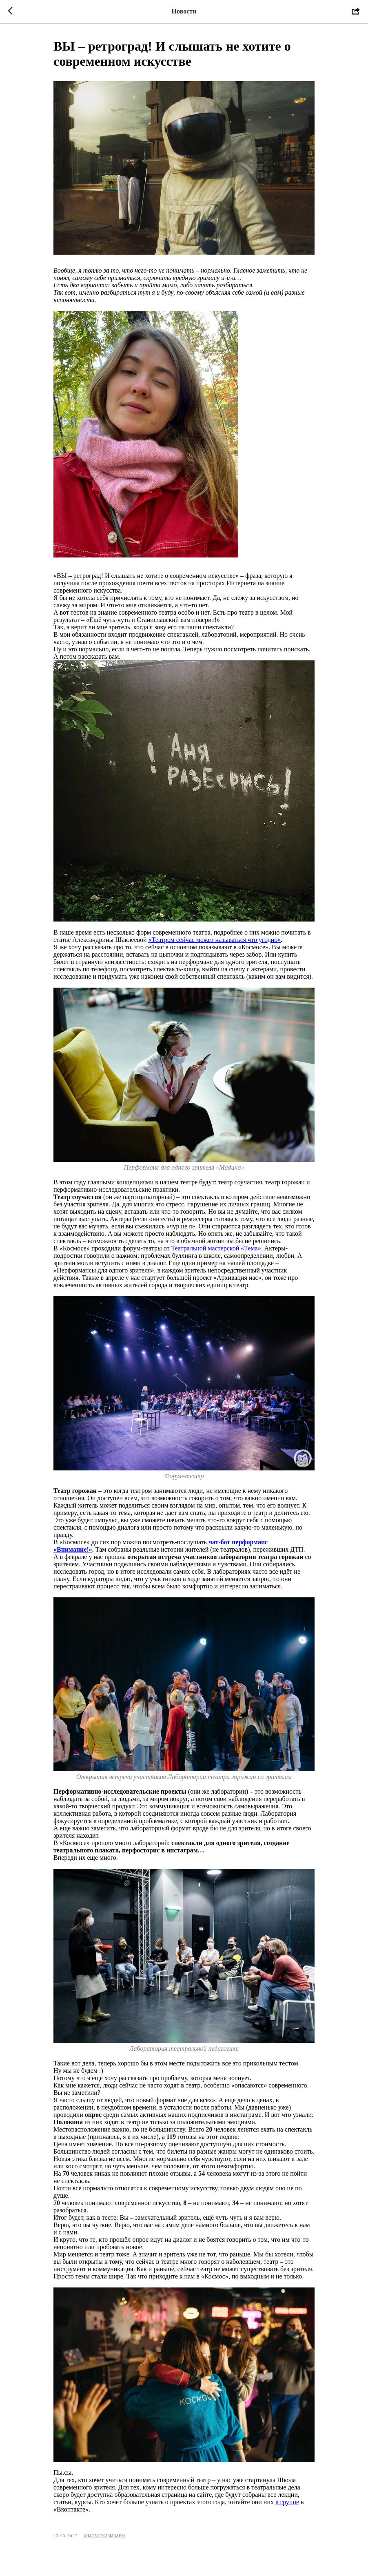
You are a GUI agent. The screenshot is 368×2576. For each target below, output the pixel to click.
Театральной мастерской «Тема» (216, 1248)
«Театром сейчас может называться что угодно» (215, 939)
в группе (287, 2501)
